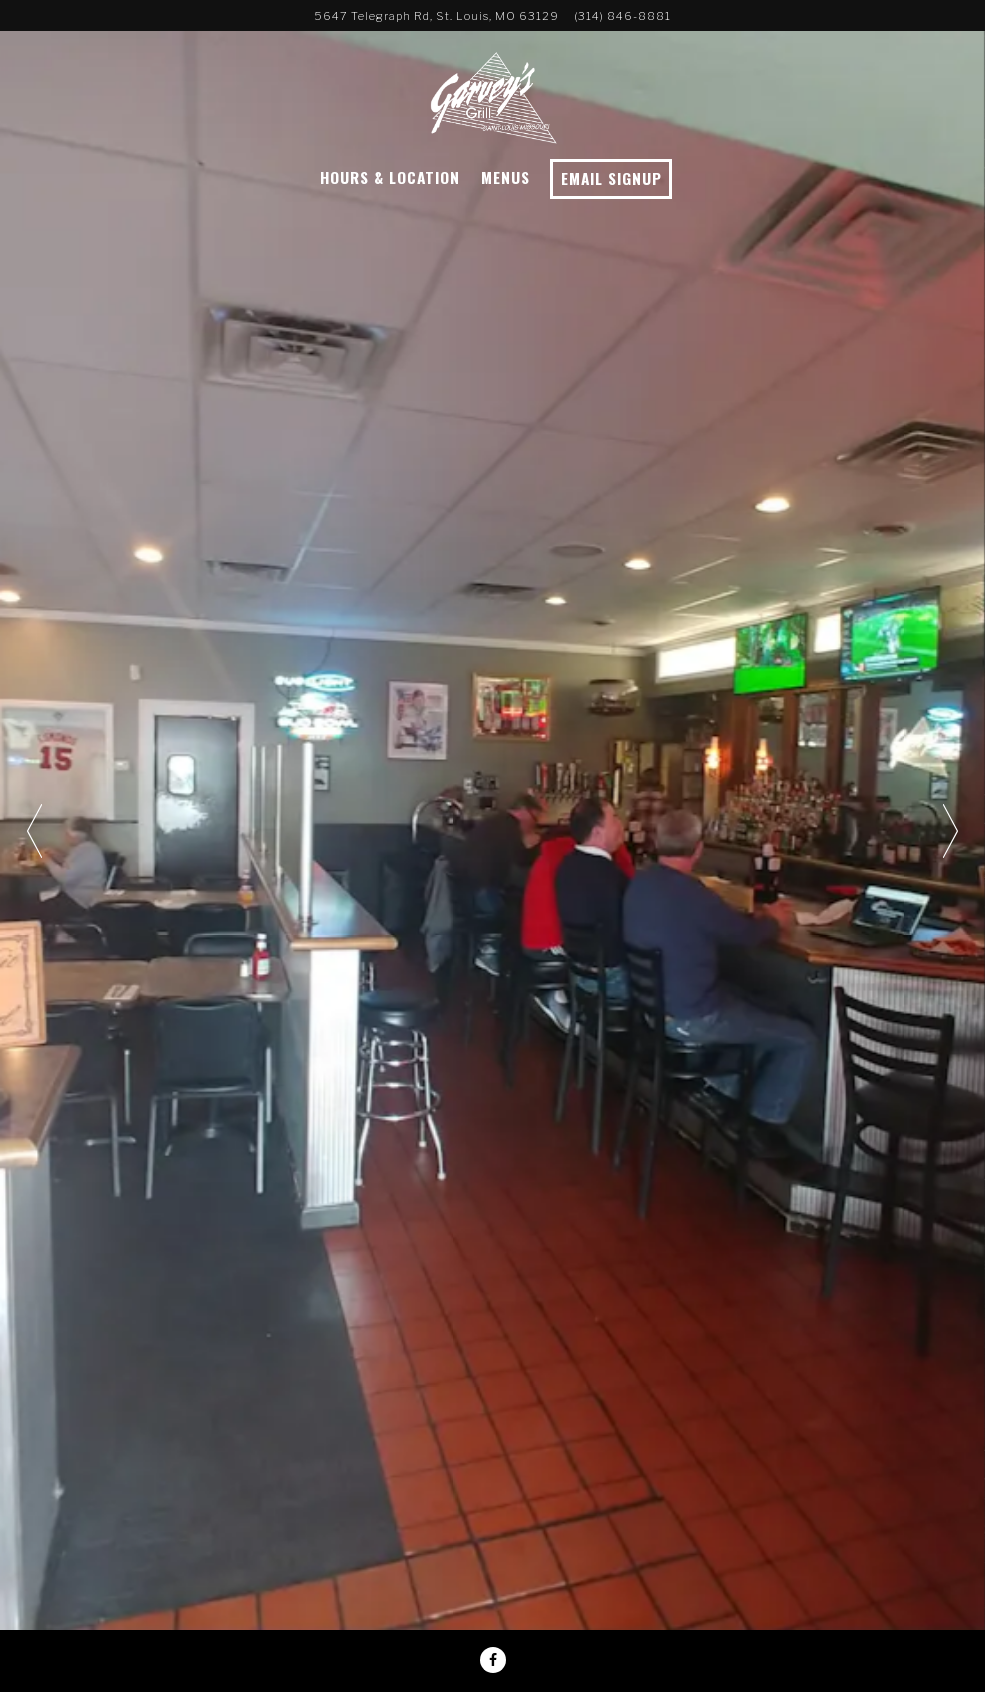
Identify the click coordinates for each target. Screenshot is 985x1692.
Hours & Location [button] (390, 177)
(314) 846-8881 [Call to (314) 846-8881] (622, 16)
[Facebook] (493, 1660)
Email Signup (611, 178)
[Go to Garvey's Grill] (436, 16)
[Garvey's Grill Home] (493, 95)
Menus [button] (505, 177)
